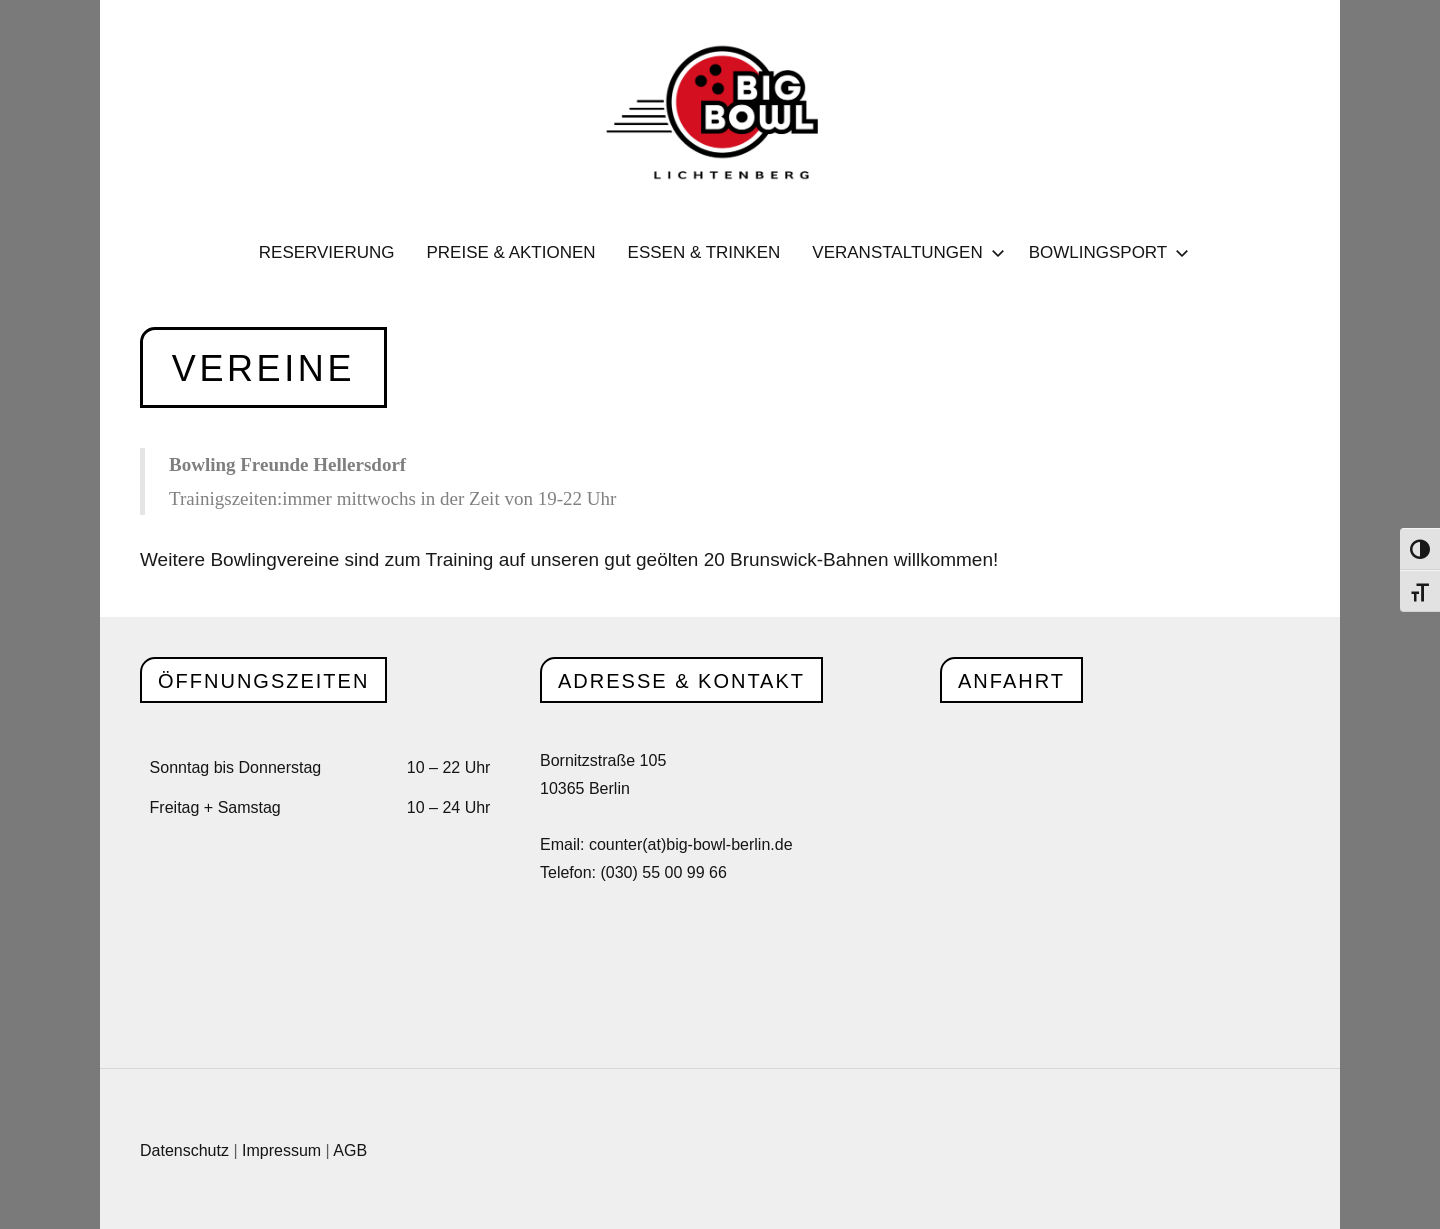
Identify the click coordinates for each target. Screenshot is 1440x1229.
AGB (350, 1150)
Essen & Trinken (704, 252)
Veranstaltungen (904, 252)
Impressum (281, 1150)
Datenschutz (184, 1150)
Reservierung (327, 252)
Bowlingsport (1105, 252)
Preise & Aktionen (510, 252)
